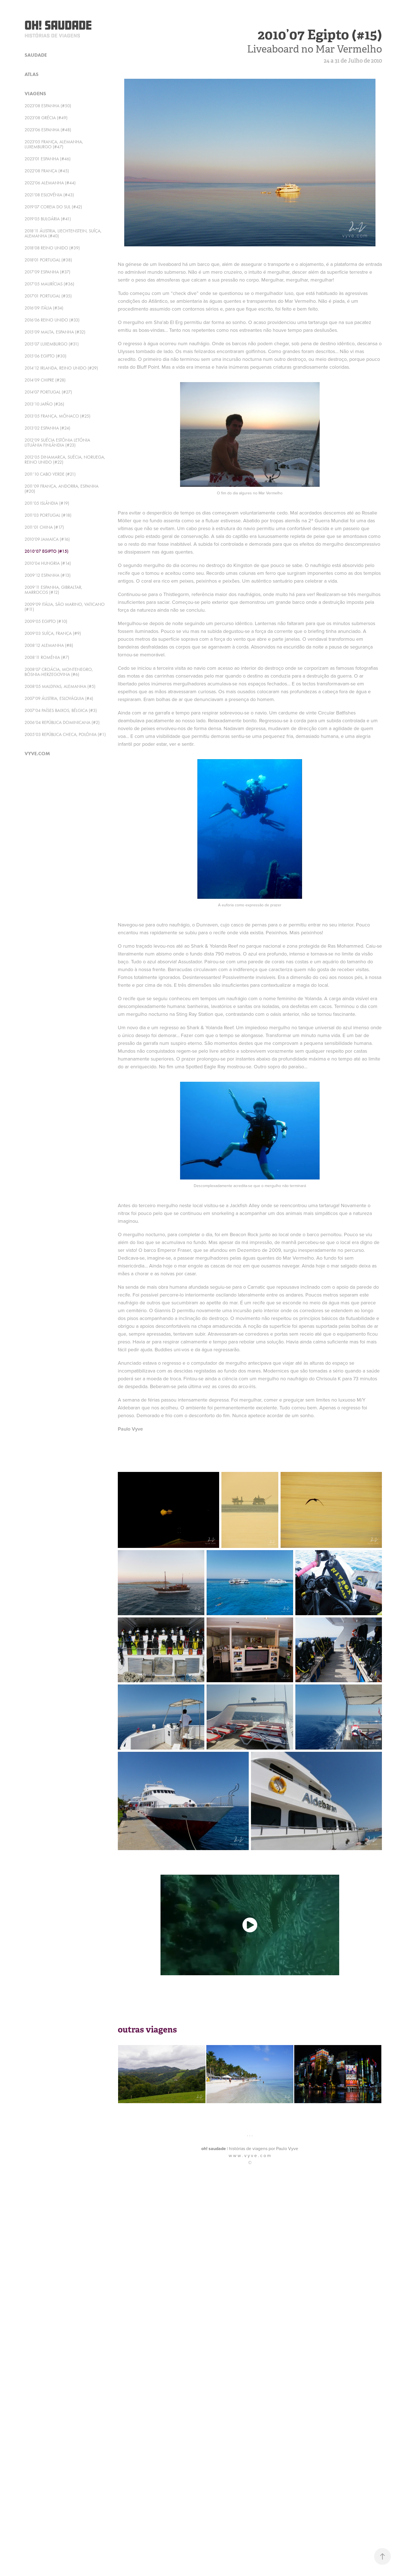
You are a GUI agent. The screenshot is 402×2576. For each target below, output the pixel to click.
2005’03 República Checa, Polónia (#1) (65, 734)
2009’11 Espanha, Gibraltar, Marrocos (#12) (53, 590)
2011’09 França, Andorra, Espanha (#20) (62, 488)
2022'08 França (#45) (47, 170)
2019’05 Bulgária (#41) (48, 218)
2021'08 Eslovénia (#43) (49, 194)
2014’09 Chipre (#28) (45, 380)
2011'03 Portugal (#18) (48, 515)
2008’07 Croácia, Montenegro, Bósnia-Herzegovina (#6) (59, 672)
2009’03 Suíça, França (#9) (53, 633)
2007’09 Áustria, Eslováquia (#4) (59, 698)
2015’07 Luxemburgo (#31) (52, 344)
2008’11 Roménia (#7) (47, 657)
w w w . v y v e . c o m (250, 2155)
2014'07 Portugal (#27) (48, 392)
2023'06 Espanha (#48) (48, 129)
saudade (36, 55)
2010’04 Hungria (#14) (48, 563)
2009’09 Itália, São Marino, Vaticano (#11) (65, 607)
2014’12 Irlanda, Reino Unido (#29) (61, 368)
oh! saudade (213, 2148)
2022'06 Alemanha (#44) (50, 182)
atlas (32, 74)
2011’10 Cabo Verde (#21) (50, 474)
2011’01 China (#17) (44, 527)
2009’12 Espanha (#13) (48, 575)
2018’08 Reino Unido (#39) (52, 248)
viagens (35, 93)
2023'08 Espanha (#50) (48, 105)
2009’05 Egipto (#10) (46, 621)
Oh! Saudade (58, 25)
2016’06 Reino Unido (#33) (52, 320)
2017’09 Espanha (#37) (47, 272)
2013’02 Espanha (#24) (47, 428)
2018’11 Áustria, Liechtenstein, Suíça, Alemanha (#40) (63, 233)
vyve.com (37, 753)
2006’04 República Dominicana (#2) (62, 722)
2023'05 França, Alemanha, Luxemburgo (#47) (54, 144)
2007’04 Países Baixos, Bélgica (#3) (61, 710)
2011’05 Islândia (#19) (47, 503)
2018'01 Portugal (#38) (48, 260)
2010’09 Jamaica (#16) (47, 539)
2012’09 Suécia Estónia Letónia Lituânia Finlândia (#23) (57, 442)
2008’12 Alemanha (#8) (49, 645)
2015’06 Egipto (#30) (45, 356)
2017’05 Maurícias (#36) (49, 284)
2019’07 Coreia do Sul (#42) (53, 206)
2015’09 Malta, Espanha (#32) (55, 332)
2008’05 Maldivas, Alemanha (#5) (60, 686)
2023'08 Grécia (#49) (46, 117)
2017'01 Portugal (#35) (48, 296)
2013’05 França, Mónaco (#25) (57, 416)
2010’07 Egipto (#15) (46, 551)
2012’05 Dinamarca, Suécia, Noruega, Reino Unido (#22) (65, 459)
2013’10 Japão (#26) (44, 404)
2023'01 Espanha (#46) (48, 158)
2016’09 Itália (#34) (44, 308)
